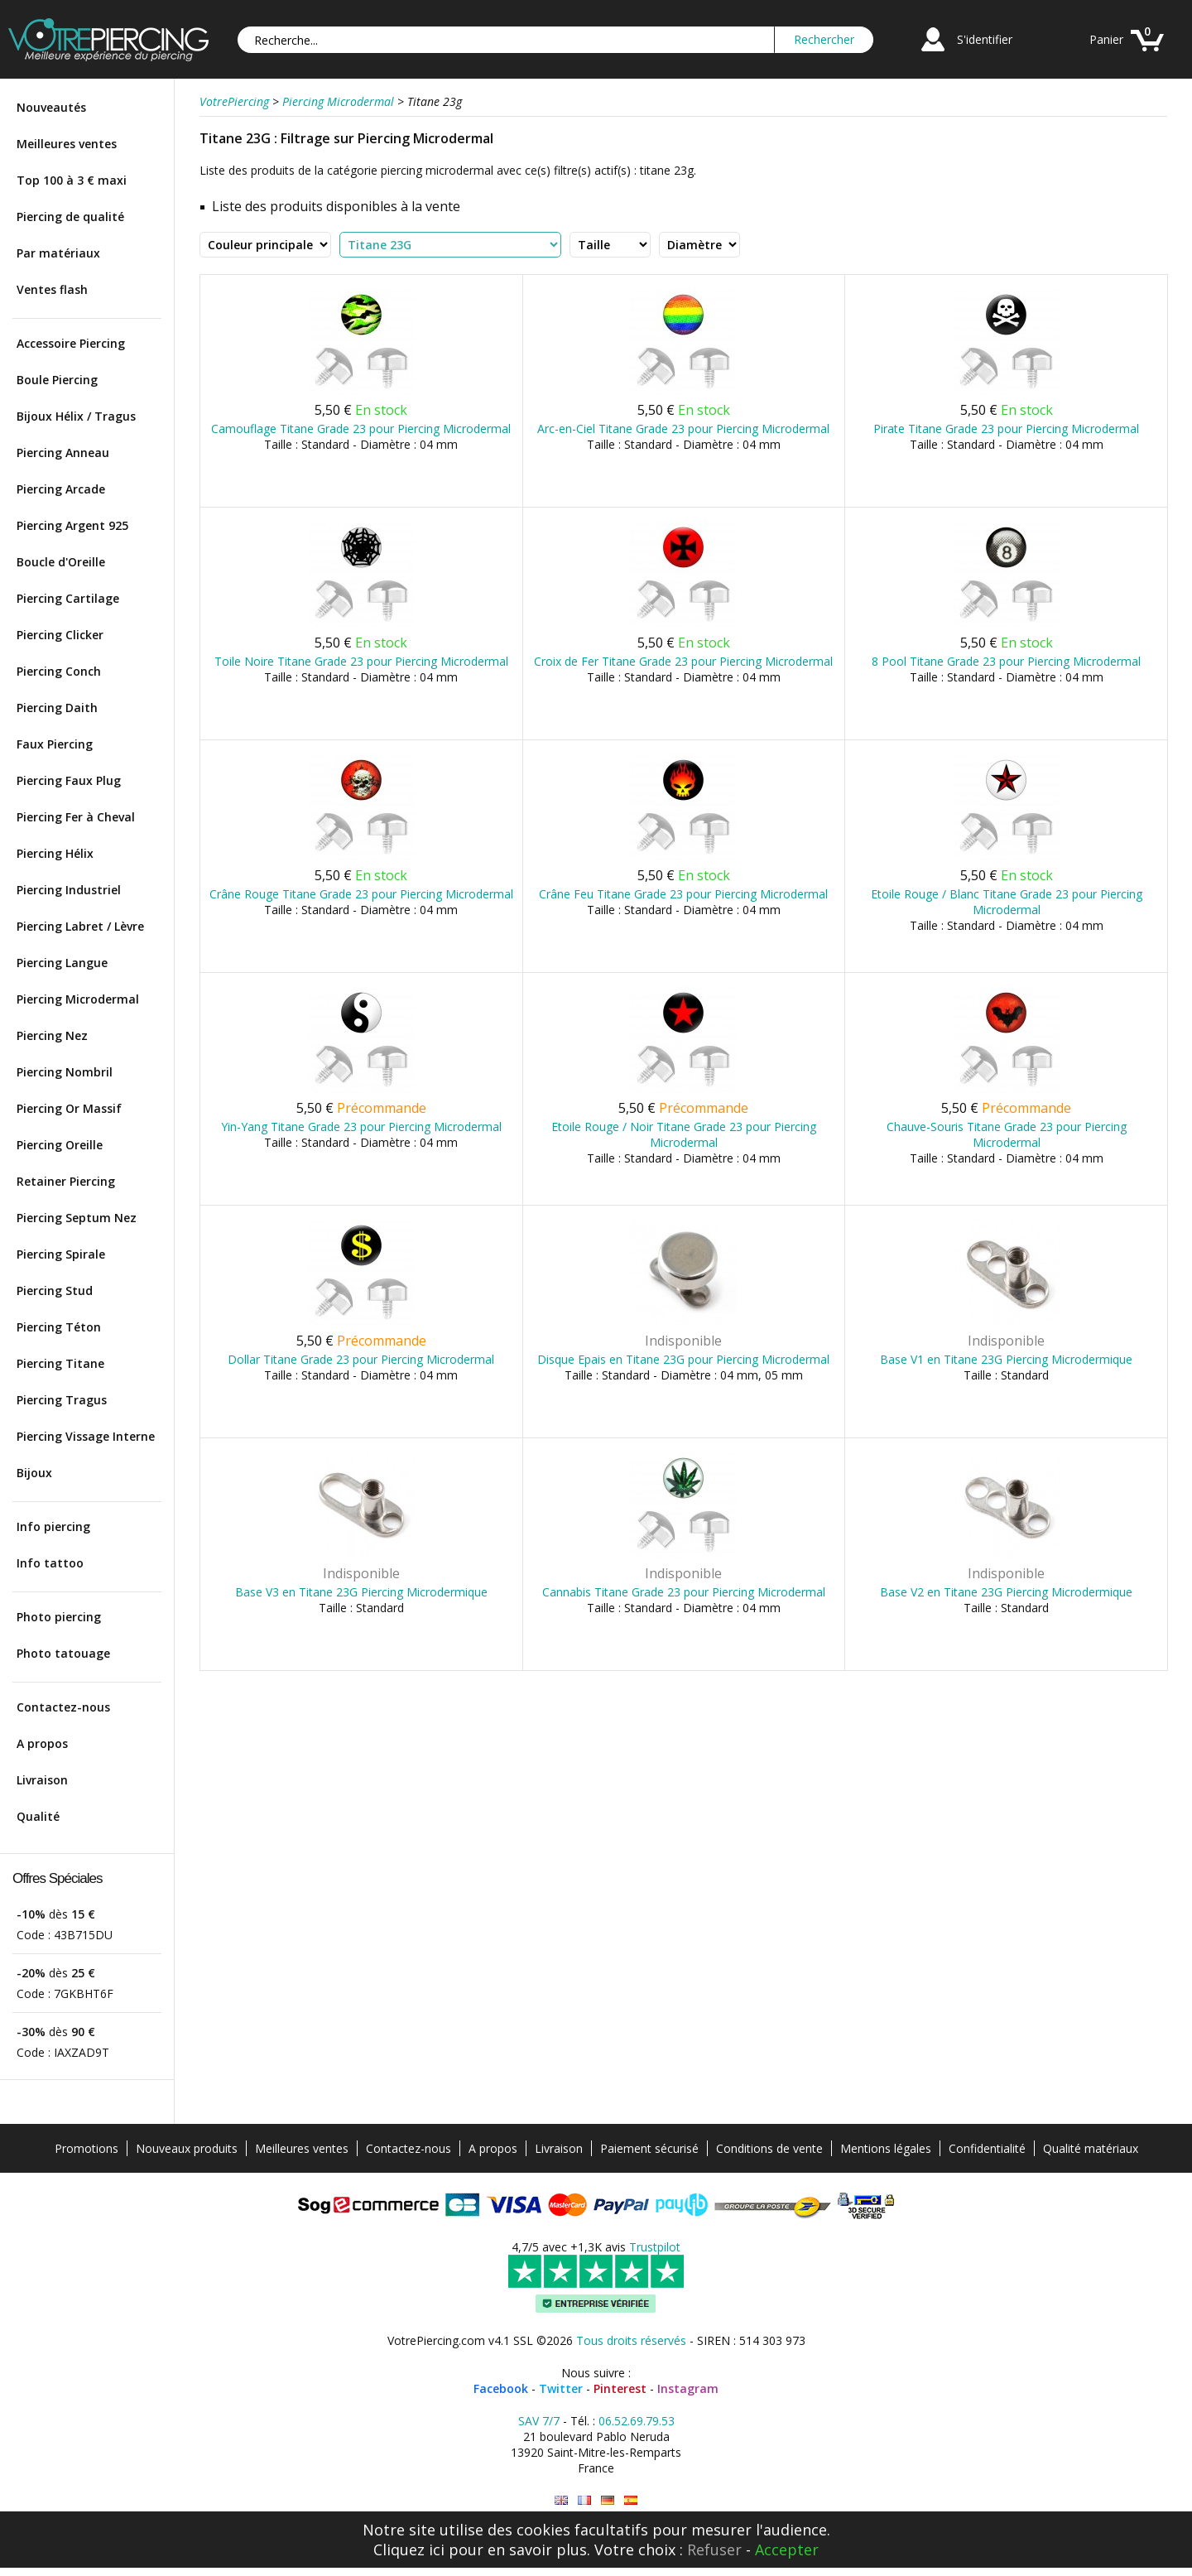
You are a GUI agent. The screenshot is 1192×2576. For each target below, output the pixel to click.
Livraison (42, 1780)
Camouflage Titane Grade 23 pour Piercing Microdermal (361, 428)
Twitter (561, 2388)
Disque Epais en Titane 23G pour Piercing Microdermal (683, 1359)
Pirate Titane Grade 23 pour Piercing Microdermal (1006, 428)
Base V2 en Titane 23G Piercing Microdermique (1006, 1592)
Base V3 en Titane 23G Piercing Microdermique (361, 1592)
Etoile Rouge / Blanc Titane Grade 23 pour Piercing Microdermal (1006, 901)
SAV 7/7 (539, 2421)
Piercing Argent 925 (72, 525)
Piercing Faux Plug (69, 780)
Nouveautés (51, 107)
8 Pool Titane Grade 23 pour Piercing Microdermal (1006, 661)
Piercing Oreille (60, 1145)
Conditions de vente (769, 2148)
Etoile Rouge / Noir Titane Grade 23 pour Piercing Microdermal (683, 1134)
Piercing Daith (57, 707)
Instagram (688, 2388)
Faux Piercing (55, 744)
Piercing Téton (59, 1327)
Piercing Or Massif (69, 1108)
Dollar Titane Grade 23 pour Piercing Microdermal (361, 1359)
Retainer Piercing (66, 1181)
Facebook (500, 2388)
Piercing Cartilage (68, 598)
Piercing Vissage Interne (86, 1436)
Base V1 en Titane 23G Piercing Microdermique (1006, 1359)
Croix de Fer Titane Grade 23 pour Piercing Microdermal (683, 661)
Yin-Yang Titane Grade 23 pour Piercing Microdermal (361, 1126)
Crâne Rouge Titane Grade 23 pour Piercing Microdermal (361, 894)
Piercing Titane (60, 1363)
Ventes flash (52, 289)
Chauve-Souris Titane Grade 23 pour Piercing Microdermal (1007, 1134)
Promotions (86, 2148)
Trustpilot (654, 2247)
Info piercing (53, 1526)
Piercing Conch (59, 671)
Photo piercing (59, 1617)
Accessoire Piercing (71, 343)
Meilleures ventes (67, 144)
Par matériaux (58, 253)
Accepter (787, 2549)
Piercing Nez (52, 1035)
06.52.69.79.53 (636, 2421)
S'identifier (984, 39)
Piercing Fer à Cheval (76, 817)
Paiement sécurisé (649, 2148)
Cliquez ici (409, 2549)
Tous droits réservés (631, 2340)
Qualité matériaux (1090, 2148)
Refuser (714, 2549)
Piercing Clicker (60, 635)
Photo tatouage (63, 1653)
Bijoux (34, 1473)
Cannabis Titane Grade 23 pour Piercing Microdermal (683, 1592)
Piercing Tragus (62, 1400)
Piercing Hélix (55, 853)
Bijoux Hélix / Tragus (76, 416)
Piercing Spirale (61, 1254)
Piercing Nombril (65, 1072)
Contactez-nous (63, 1707)
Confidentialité (987, 2148)
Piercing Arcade (61, 489)
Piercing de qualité (70, 216)
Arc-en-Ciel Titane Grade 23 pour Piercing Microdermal (683, 428)
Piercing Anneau (63, 452)
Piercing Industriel (69, 890)
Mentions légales (885, 2148)
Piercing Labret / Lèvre (80, 926)
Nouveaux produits (187, 2148)
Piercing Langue (62, 962)
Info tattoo (50, 1563)
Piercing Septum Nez (77, 1217)
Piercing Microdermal (78, 999)
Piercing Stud (55, 1290)
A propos (42, 1743)
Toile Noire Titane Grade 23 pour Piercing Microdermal (361, 661)
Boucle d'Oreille (61, 562)
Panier (1106, 39)
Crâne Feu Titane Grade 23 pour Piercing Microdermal (683, 894)
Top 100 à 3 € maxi (72, 180)
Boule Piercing (57, 380)
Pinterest (620, 2388)
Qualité (38, 1816)
